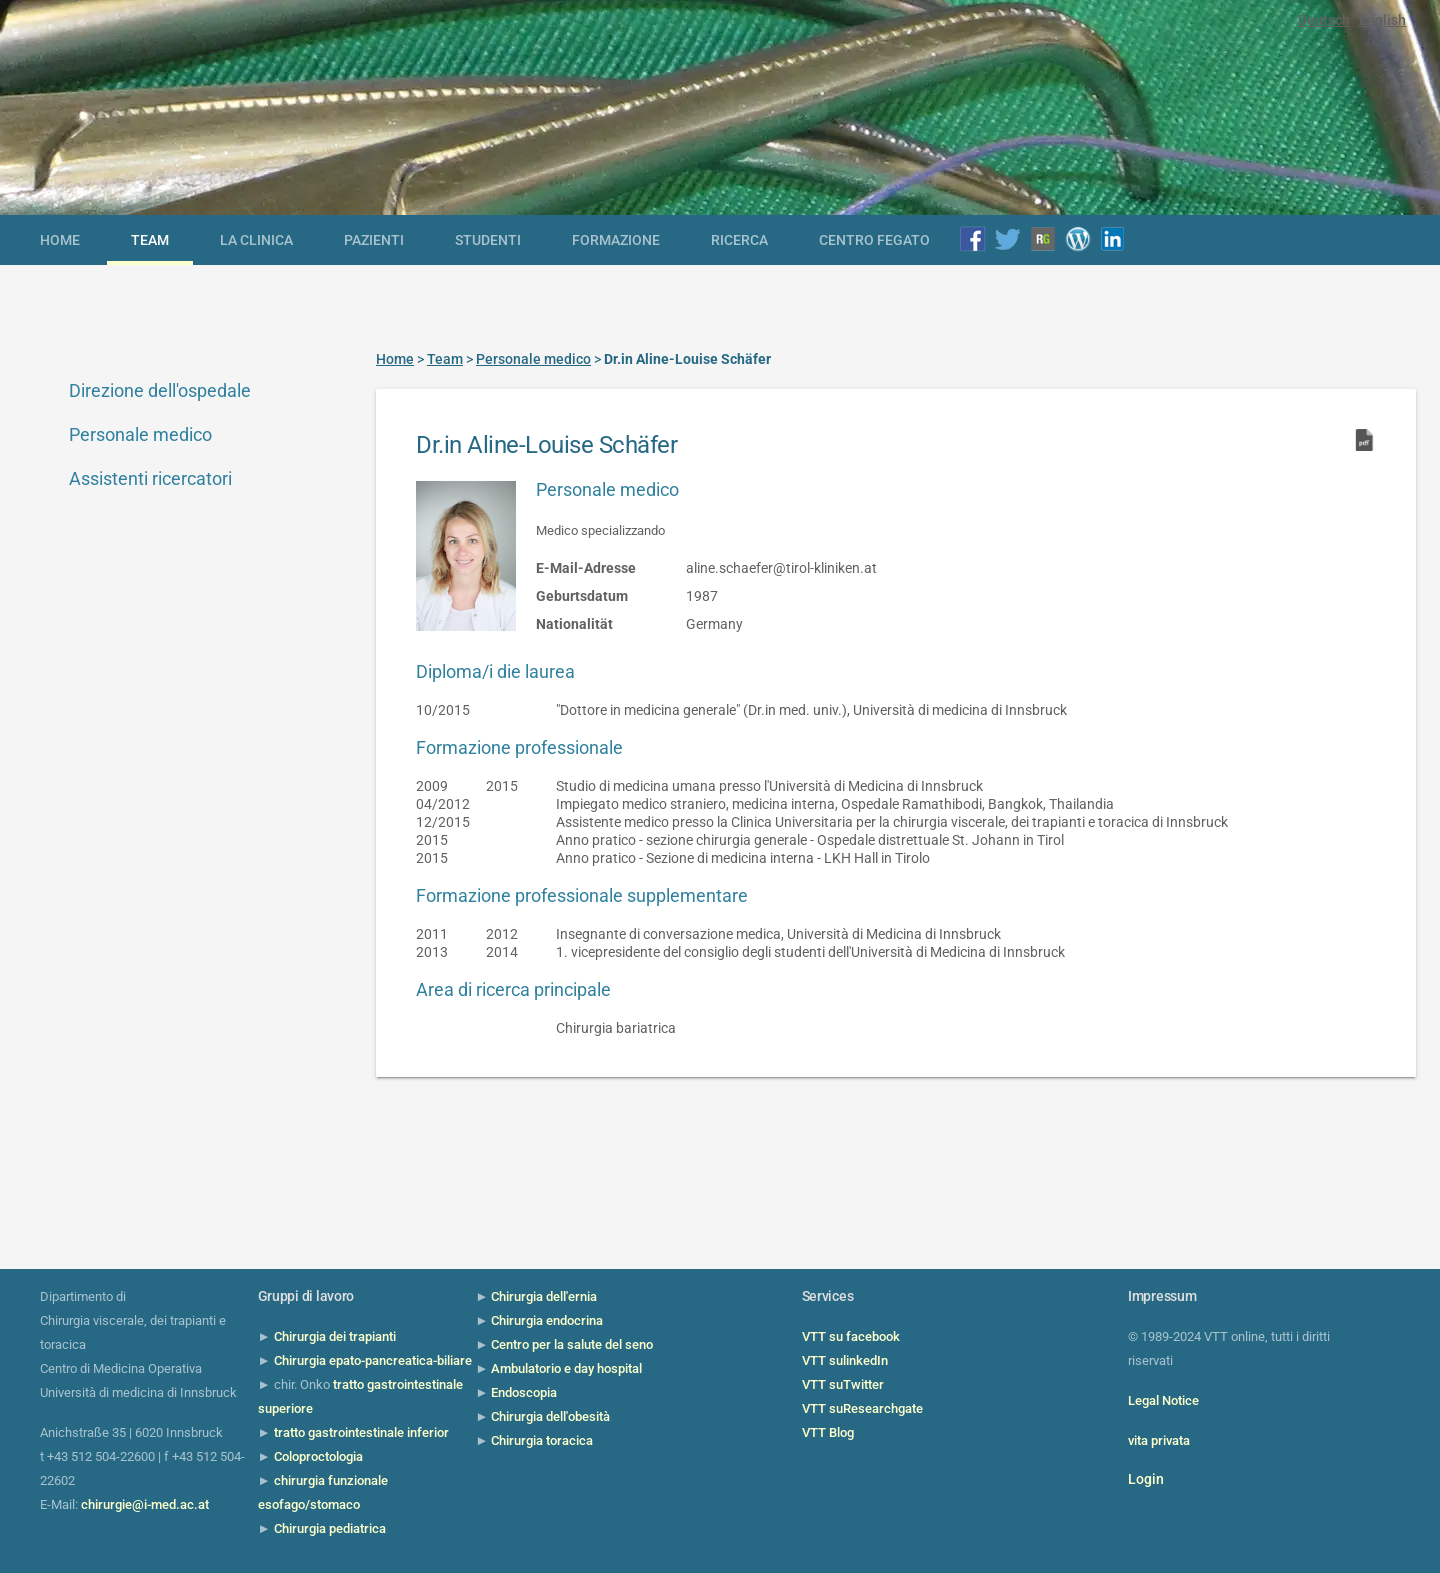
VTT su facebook (851, 1336)
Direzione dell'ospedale (160, 390)
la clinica (256, 240)
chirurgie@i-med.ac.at (145, 1504)
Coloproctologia (318, 1456)
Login (1146, 1479)
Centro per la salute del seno (572, 1344)
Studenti (488, 240)
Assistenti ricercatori (150, 478)
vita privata (1159, 1440)
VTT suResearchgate (862, 1408)
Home (60, 240)
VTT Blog (828, 1432)
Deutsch (1324, 20)
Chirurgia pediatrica (330, 1528)
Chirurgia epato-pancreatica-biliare (373, 1360)
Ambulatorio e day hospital (566, 1368)
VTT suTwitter (843, 1384)
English (1382, 20)
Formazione (616, 240)
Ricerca (739, 240)
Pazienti (374, 240)
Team (150, 240)
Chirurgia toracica (542, 1440)
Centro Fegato (874, 240)
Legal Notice (1163, 1400)
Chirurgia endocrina (547, 1320)
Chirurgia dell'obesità (550, 1416)
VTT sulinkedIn (845, 1360)
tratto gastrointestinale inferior (361, 1432)
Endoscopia (524, 1392)
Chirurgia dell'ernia (544, 1296)
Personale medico (140, 434)
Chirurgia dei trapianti (335, 1336)
